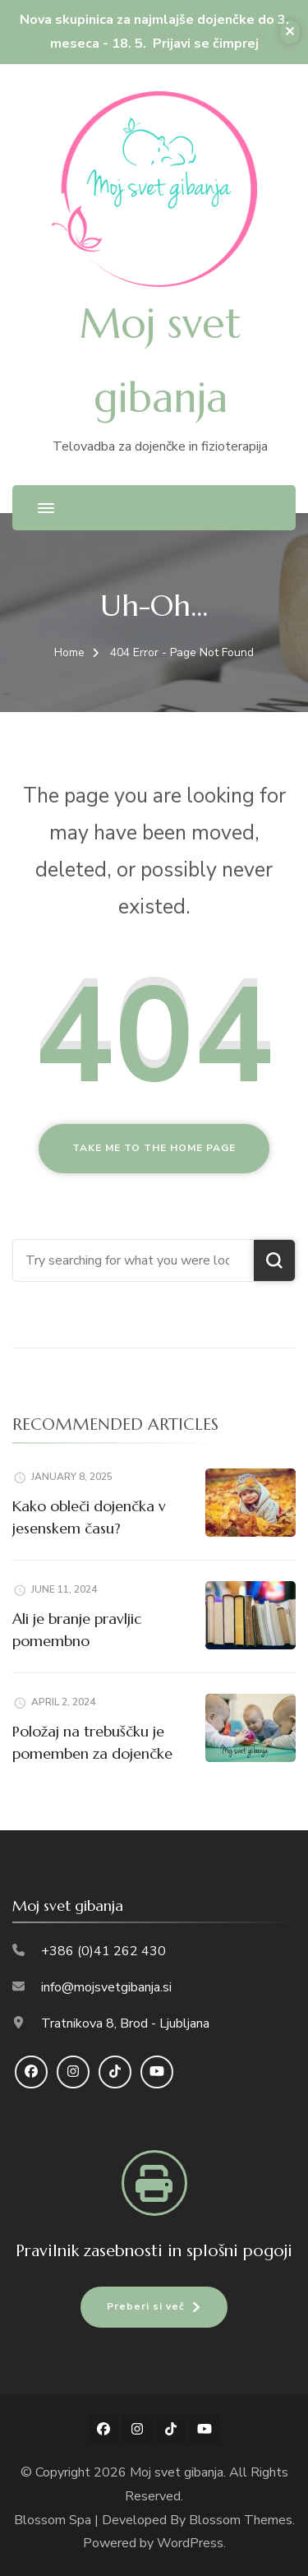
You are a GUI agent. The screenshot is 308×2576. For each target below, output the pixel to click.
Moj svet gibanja (176, 2472)
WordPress (190, 2543)
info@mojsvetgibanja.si (106, 1987)
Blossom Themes (240, 2520)
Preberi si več (146, 2306)
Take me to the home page (154, 1147)
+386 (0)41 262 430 (103, 1951)
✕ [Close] (290, 31)
